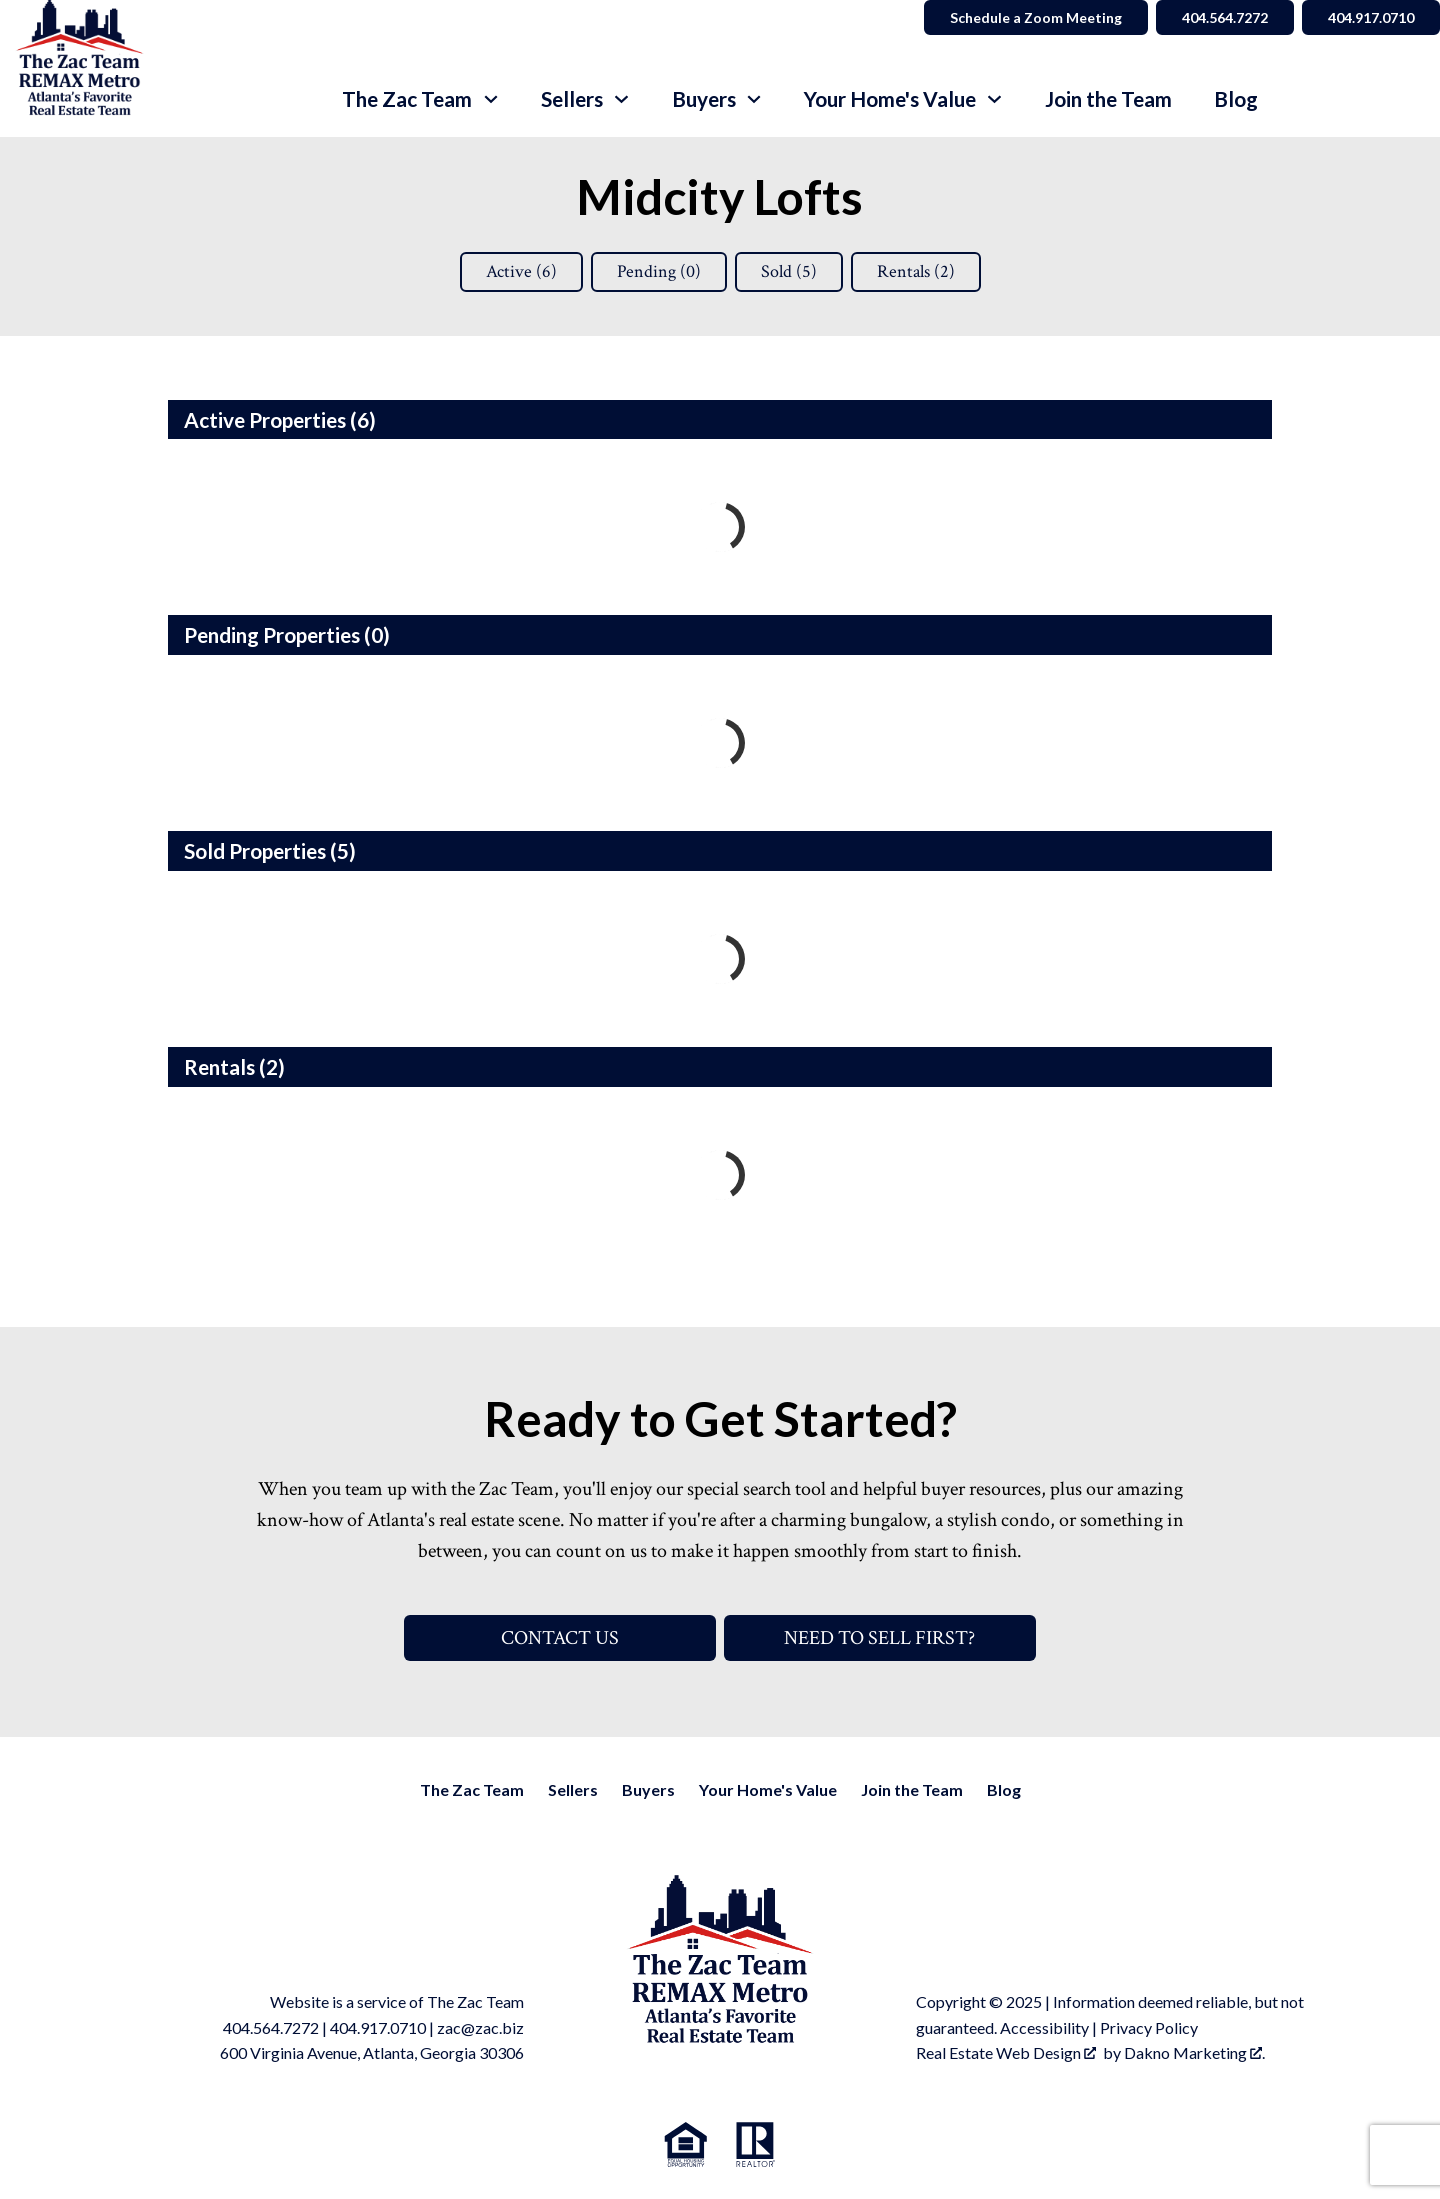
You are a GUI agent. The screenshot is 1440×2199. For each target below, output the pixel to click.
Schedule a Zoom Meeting (1036, 17)
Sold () (789, 271)
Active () (521, 271)
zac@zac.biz (480, 2027)
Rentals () (916, 271)
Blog (1236, 99)
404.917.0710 (378, 2027)
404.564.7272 (271, 2027)
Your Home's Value (768, 1789)
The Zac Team (472, 1789)
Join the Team (1108, 99)
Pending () (659, 271)
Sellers (573, 1789)
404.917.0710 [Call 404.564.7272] (1371, 17)
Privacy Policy (1149, 2027)
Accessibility (1044, 2027)
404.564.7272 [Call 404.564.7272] (1225, 17)
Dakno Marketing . (1194, 2052)
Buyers (648, 1789)
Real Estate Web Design (1006, 2052)
